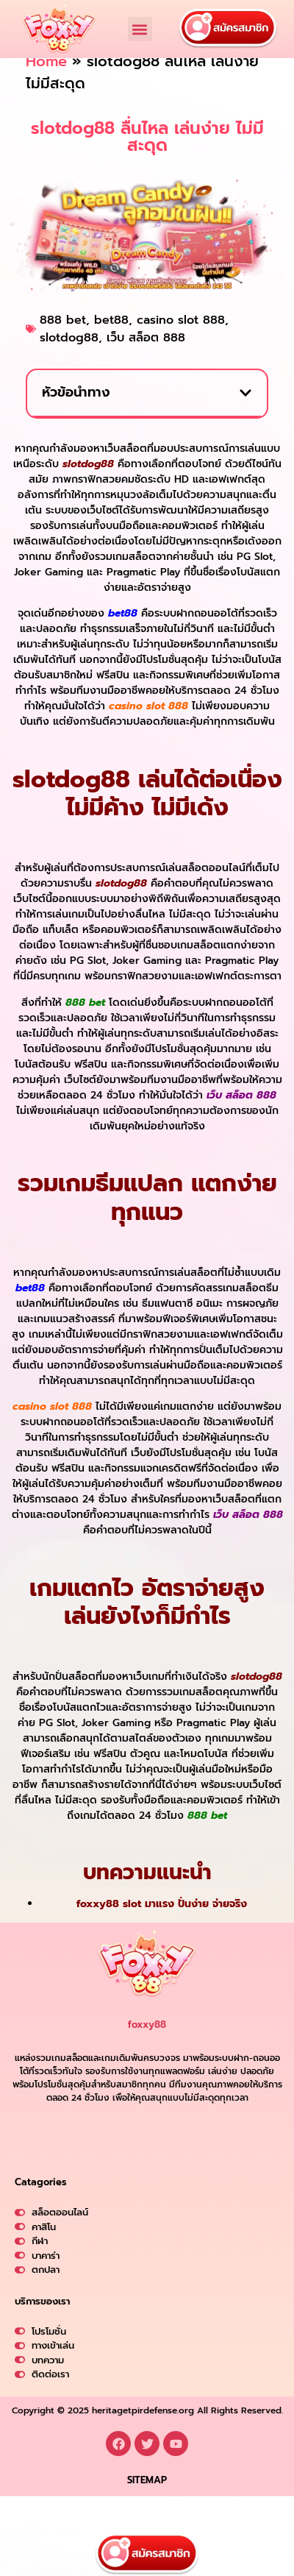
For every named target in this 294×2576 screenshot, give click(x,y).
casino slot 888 (181, 339)
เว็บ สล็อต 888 (146, 357)
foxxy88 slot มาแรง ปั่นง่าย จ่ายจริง (161, 1923)
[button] (140, 29)
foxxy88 (147, 2044)
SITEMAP (147, 2524)
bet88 (111, 339)
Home (46, 80)
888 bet (63, 339)
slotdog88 (69, 357)
